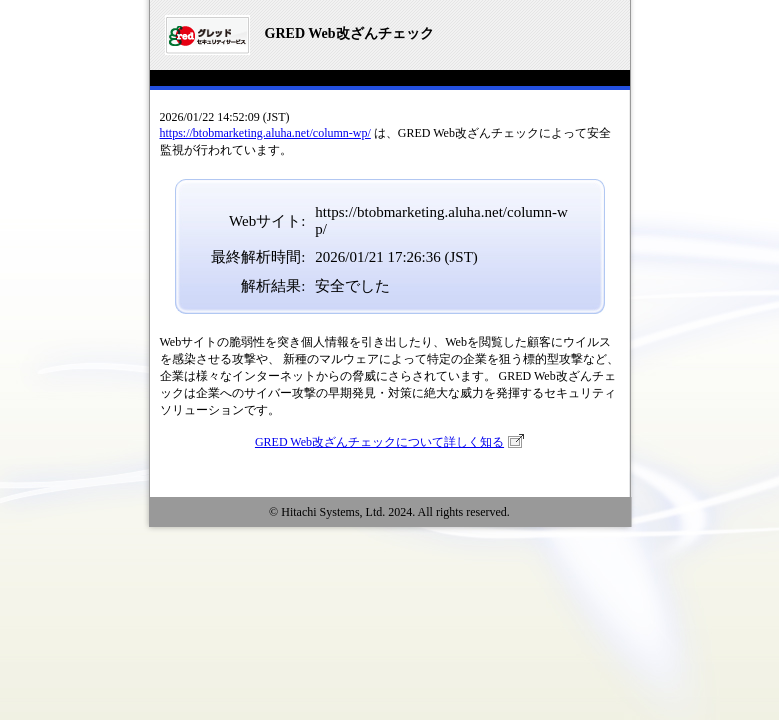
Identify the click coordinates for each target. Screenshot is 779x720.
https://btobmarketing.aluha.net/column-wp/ (265, 133)
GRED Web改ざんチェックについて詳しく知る (379, 442)
